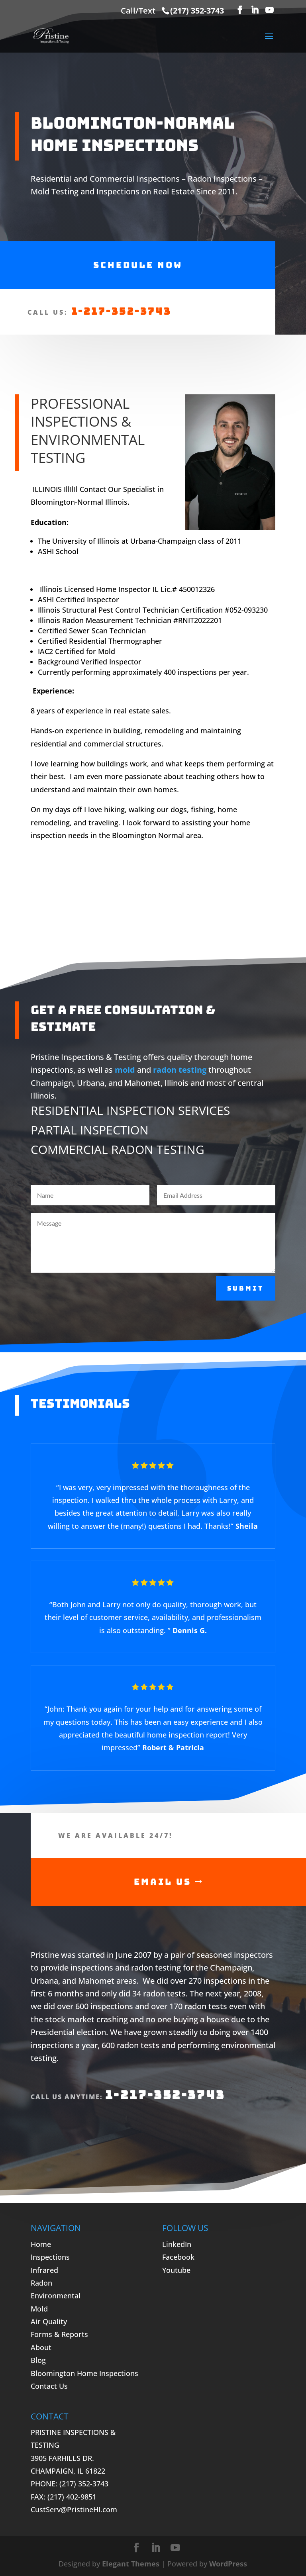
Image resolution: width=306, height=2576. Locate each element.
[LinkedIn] (255, 10)
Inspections (50, 2257)
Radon (41, 2283)
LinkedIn (176, 2244)
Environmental (55, 2295)
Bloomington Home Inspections (84, 2373)
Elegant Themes (130, 2563)
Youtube (176, 2270)
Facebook (178, 2257)
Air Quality (49, 2321)
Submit (245, 1288)
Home (41, 2244)
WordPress (228, 2563)
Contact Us (49, 2386)
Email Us (162, 1882)
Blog (38, 2360)
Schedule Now (137, 265)
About (41, 2347)
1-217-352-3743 (121, 311)
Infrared (44, 2270)
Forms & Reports (59, 2334)
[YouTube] (269, 10)
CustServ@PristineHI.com (74, 2509)
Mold (39, 2309)
